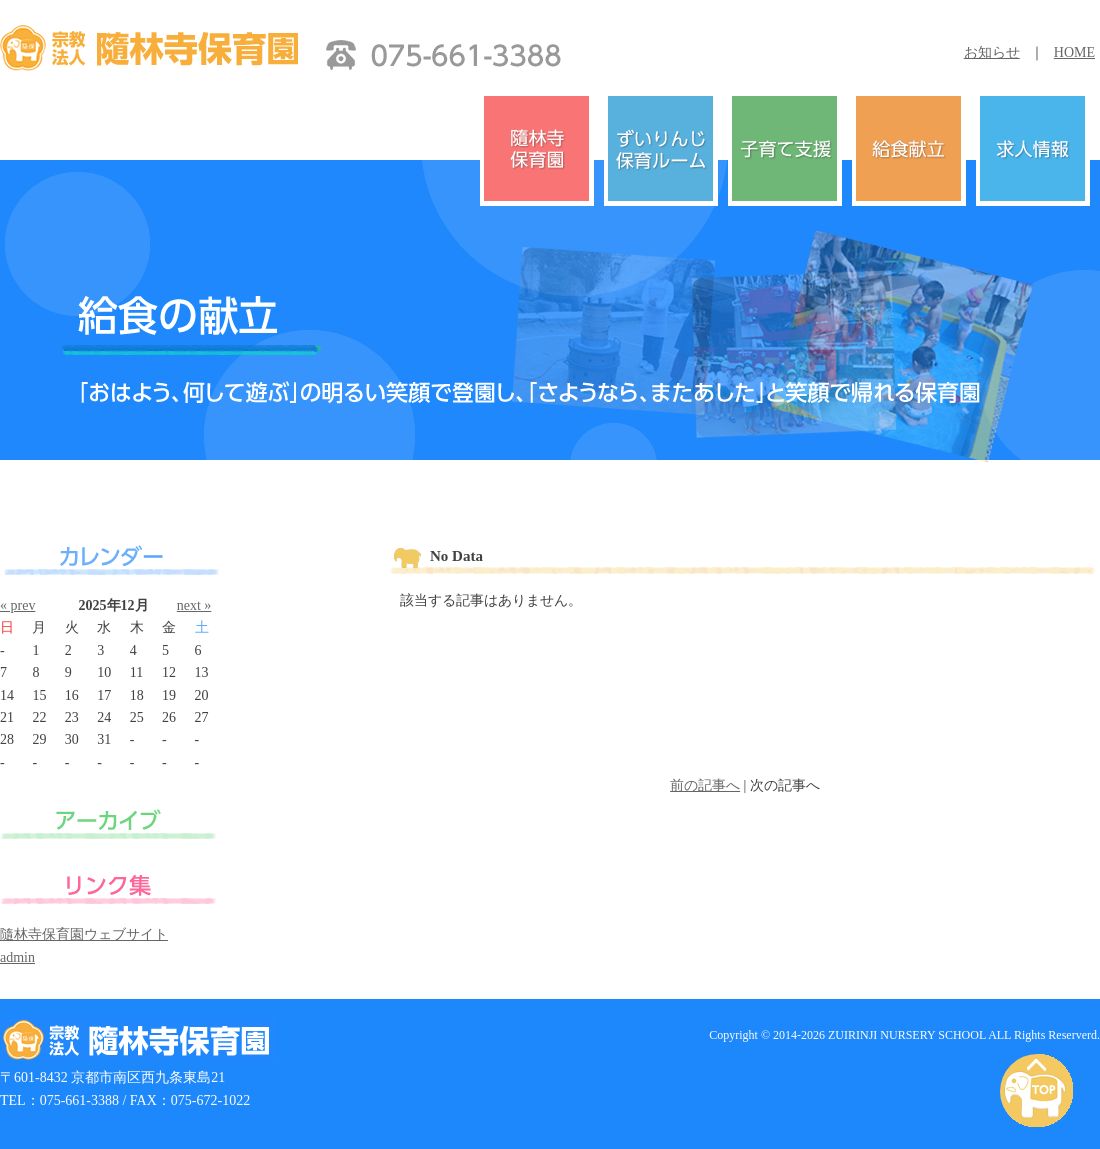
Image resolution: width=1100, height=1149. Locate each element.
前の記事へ (705, 785)
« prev (17, 605)
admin (17, 957)
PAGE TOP (1040, 1091)
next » (194, 605)
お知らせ (992, 52)
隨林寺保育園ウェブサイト (84, 934)
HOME (1074, 52)
